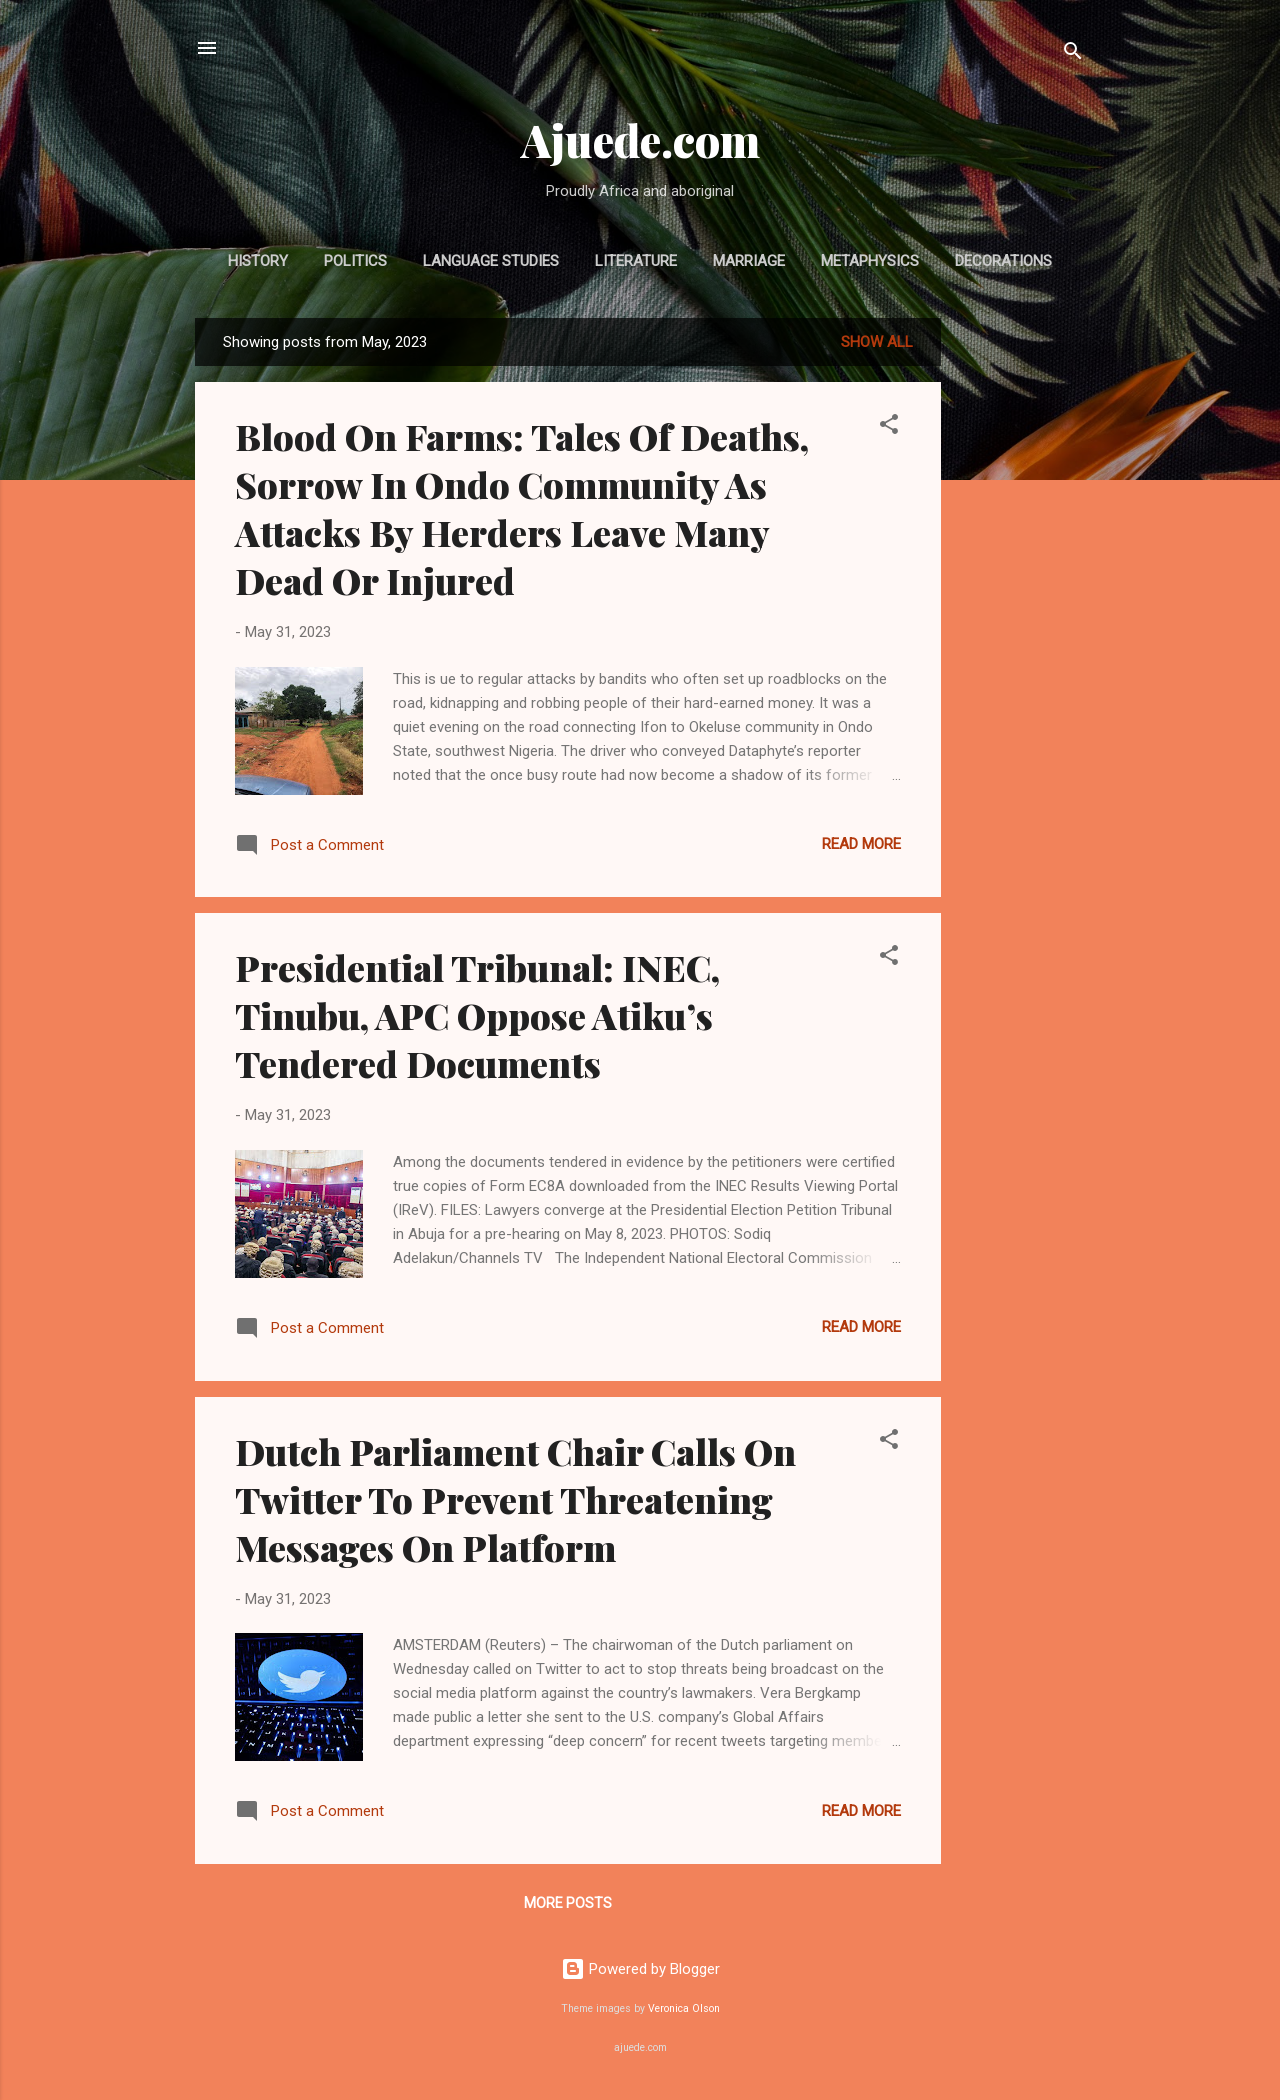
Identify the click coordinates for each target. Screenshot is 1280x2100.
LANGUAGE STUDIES (491, 261)
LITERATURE (636, 261)
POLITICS (355, 261)
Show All (877, 342)
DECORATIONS (1003, 261)
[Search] (1073, 54)
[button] (889, 427)
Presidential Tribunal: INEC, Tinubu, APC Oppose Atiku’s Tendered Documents (477, 1015)
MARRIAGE (749, 261)
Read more (861, 844)
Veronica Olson (684, 2008)
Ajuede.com (640, 139)
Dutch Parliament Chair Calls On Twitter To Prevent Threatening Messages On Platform (515, 1499)
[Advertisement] (1021, 618)
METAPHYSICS (870, 261)
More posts (568, 1903)
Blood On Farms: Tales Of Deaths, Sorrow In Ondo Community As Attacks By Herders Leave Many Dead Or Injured (522, 508)
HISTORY (258, 261)
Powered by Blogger (640, 1969)
